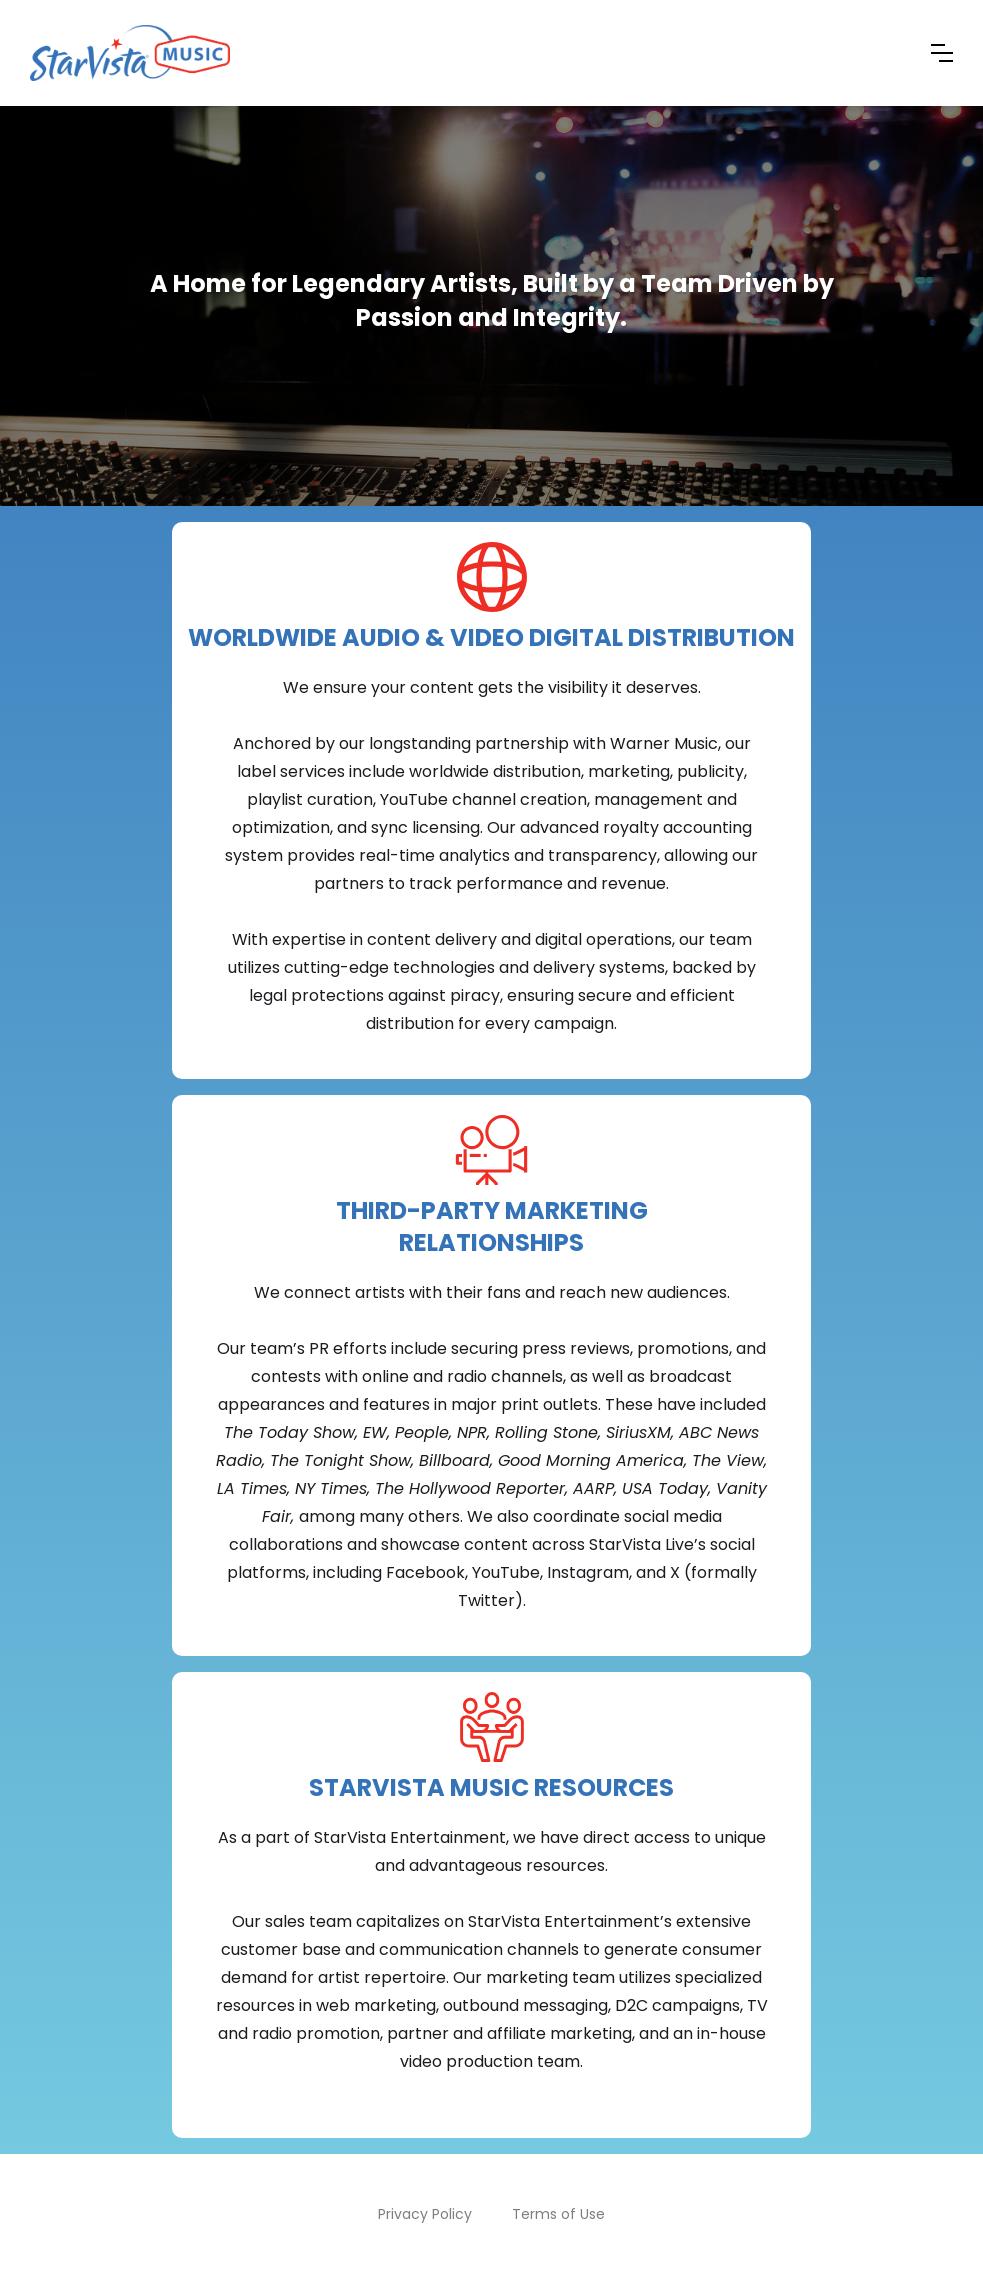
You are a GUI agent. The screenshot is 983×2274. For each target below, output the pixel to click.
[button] (942, 53)
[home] (130, 53)
